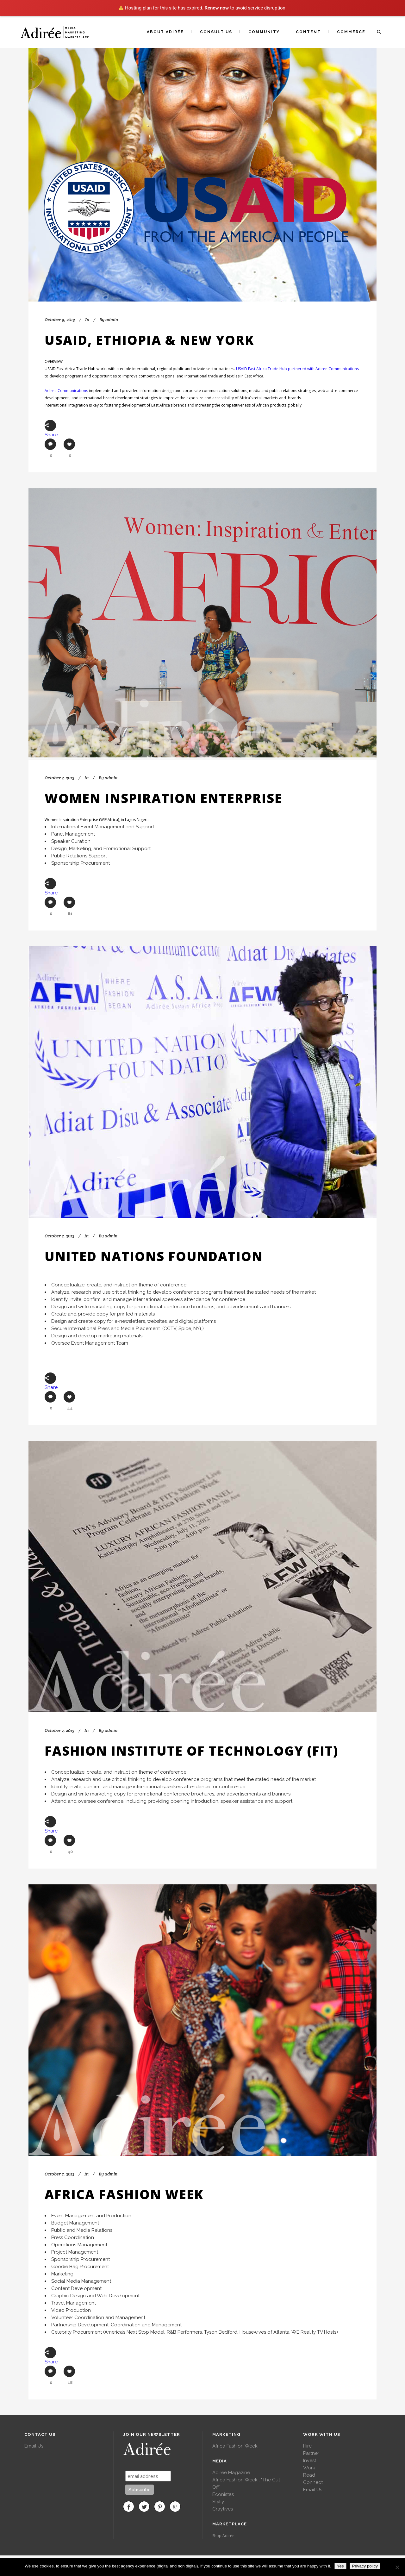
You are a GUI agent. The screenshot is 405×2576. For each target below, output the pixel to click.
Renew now (216, 8)
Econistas (223, 2494)
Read (309, 2475)
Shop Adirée (223, 2535)
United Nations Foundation (154, 1256)
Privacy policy (365, 2566)
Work (309, 2468)
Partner (311, 2453)
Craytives (222, 2509)
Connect (313, 2482)
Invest (309, 2460)
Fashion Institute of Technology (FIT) (191, 1750)
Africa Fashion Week (124, 2194)
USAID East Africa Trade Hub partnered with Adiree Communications (297, 368)
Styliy (218, 2501)
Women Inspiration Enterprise (163, 798)
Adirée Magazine (231, 2472)
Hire (307, 2446)
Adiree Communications (66, 390)
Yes (340, 2566)
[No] (397, 2567)
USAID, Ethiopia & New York (149, 340)
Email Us (33, 2446)
